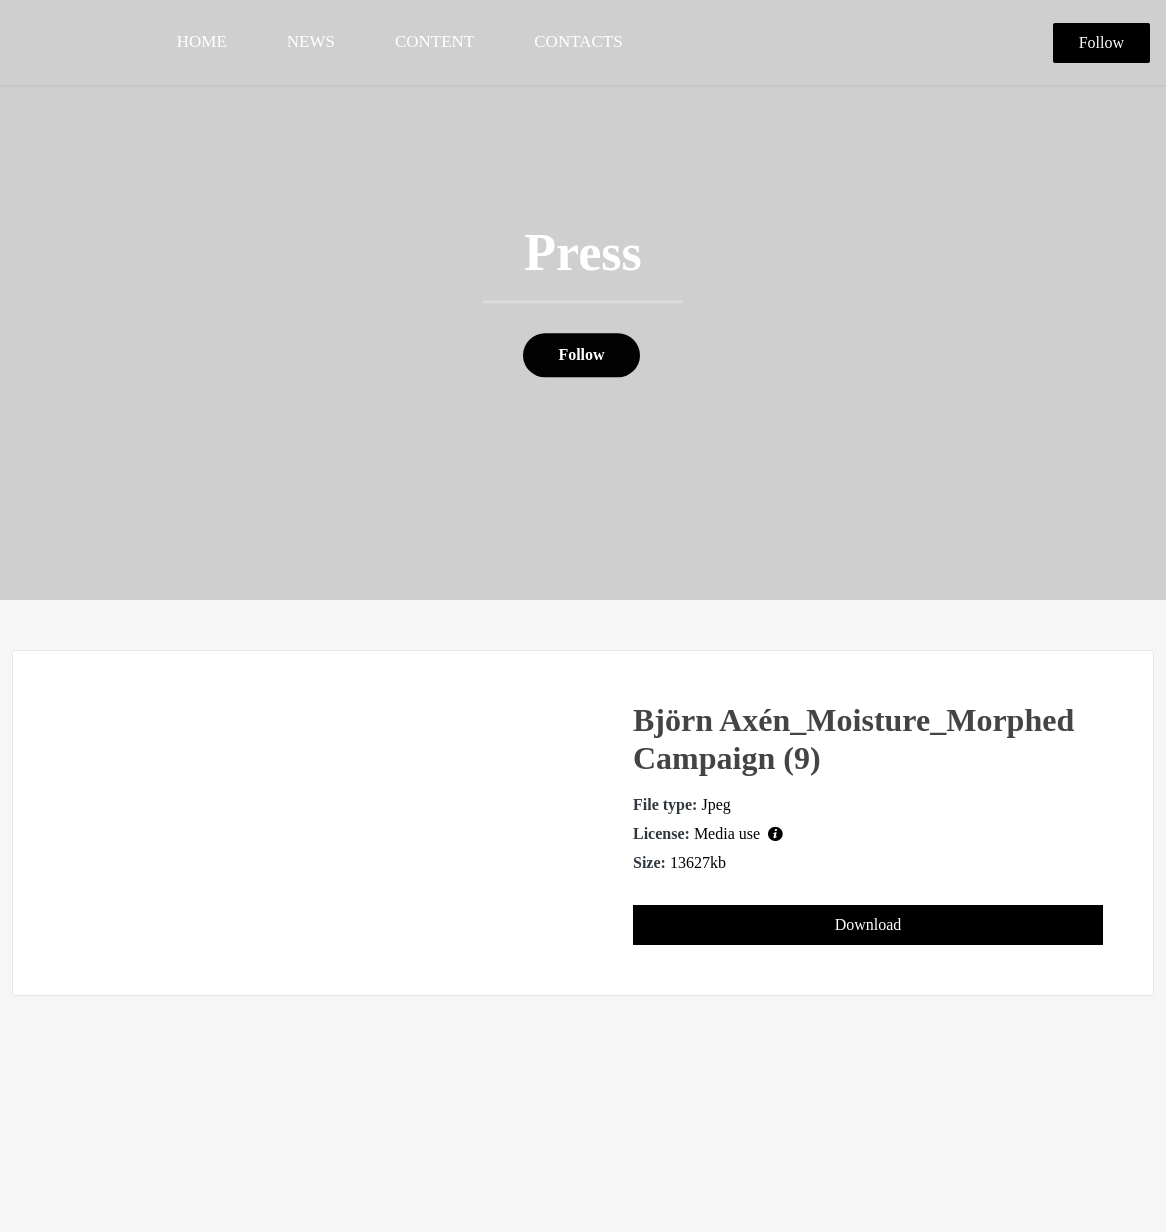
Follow (1101, 42)
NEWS (311, 41)
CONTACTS (578, 41)
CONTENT (434, 41)
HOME (202, 41)
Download (868, 924)
